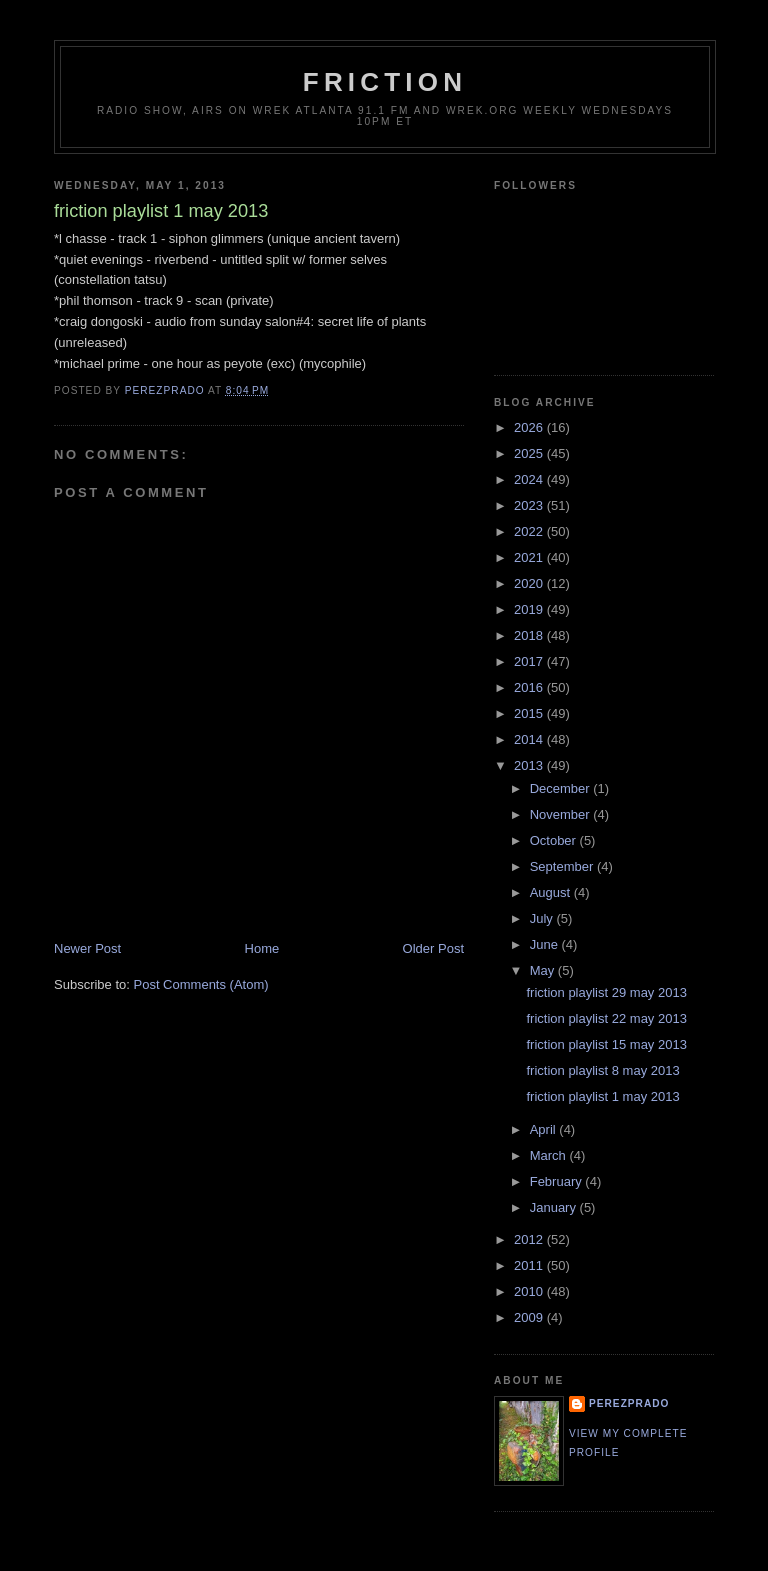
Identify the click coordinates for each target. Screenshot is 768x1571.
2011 (530, 1265)
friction (385, 82)
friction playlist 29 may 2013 (606, 992)
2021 (530, 557)
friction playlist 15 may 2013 (606, 1044)
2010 (530, 1291)
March (550, 1155)
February (558, 1181)
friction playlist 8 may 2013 (602, 1070)
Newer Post (87, 948)
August (552, 892)
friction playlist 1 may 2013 (602, 1096)
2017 (530, 661)
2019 (530, 609)
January (555, 1207)
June (546, 944)
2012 (530, 1239)
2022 (530, 531)
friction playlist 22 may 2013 (606, 1018)
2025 (530, 453)
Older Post (433, 948)
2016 (530, 687)
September (563, 866)
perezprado (629, 1403)
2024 (530, 479)
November (562, 814)
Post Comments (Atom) (201, 984)
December (562, 788)
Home (262, 948)
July (543, 918)
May (544, 970)
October (555, 840)
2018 (530, 635)
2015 (530, 713)
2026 (530, 427)
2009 (530, 1317)
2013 (530, 765)
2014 (530, 739)
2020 (530, 583)
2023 (530, 505)
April (545, 1129)
